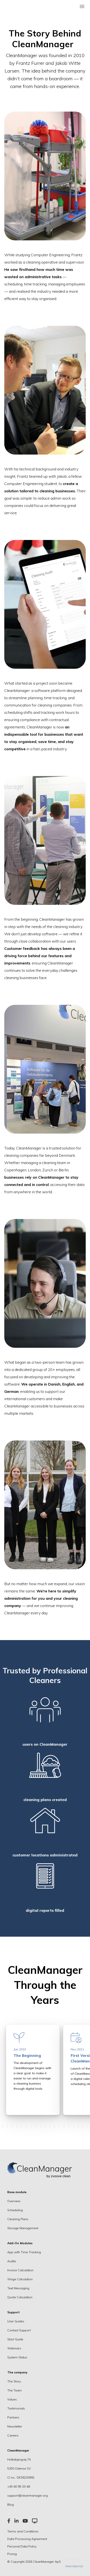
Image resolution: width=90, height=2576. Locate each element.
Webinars (14, 2348)
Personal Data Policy (22, 2546)
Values (12, 2399)
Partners (13, 2417)
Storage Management (22, 2228)
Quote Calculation (19, 2297)
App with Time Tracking (24, 2252)
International (74, 2566)
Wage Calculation (20, 2279)
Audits (11, 2261)
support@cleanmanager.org (27, 2495)
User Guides (15, 2321)
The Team (14, 2390)
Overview (13, 2201)
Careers (12, 2435)
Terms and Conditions (22, 2531)
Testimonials (16, 2408)
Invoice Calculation (20, 2270)
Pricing (12, 2554)
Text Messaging (18, 2288)
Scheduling (15, 2210)
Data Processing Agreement (27, 2539)
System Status (17, 2357)
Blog (10, 2504)
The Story (14, 2381)
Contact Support (19, 2330)
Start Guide (15, 2339)
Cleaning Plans (17, 2219)
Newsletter (14, 2426)
